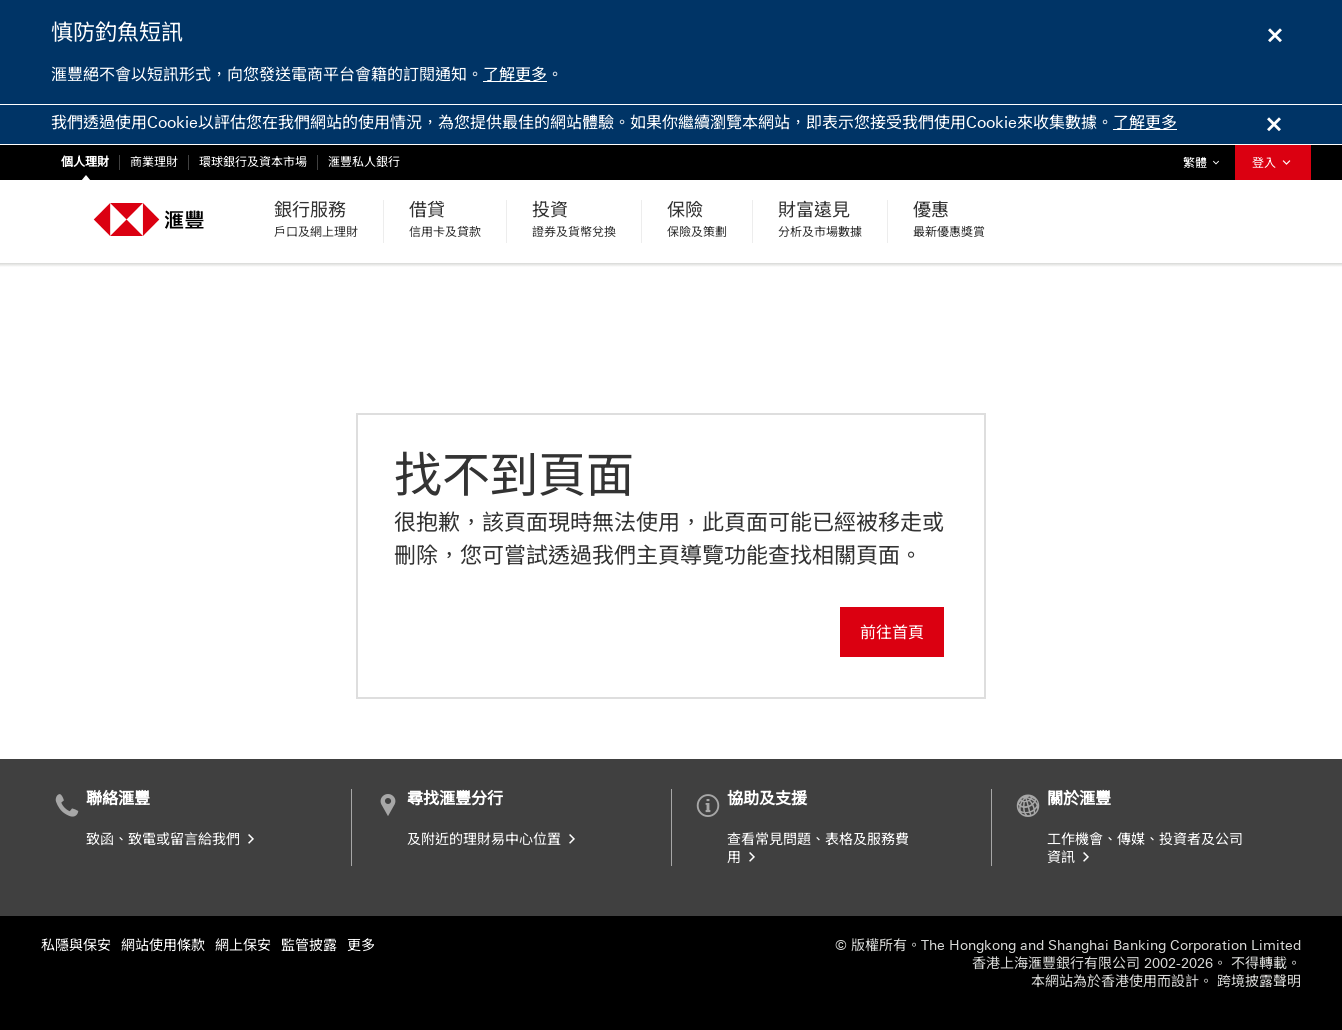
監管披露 (309, 945)
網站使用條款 (163, 945)
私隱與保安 (76, 945)
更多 (361, 945)
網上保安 (243, 945)
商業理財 (154, 162)
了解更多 (515, 74)
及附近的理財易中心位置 (493, 839)
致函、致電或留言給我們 (172, 839)
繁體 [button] (1206, 157)
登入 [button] (1273, 163)
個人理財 (85, 162)
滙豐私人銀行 (364, 162)
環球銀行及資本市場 (253, 162)
